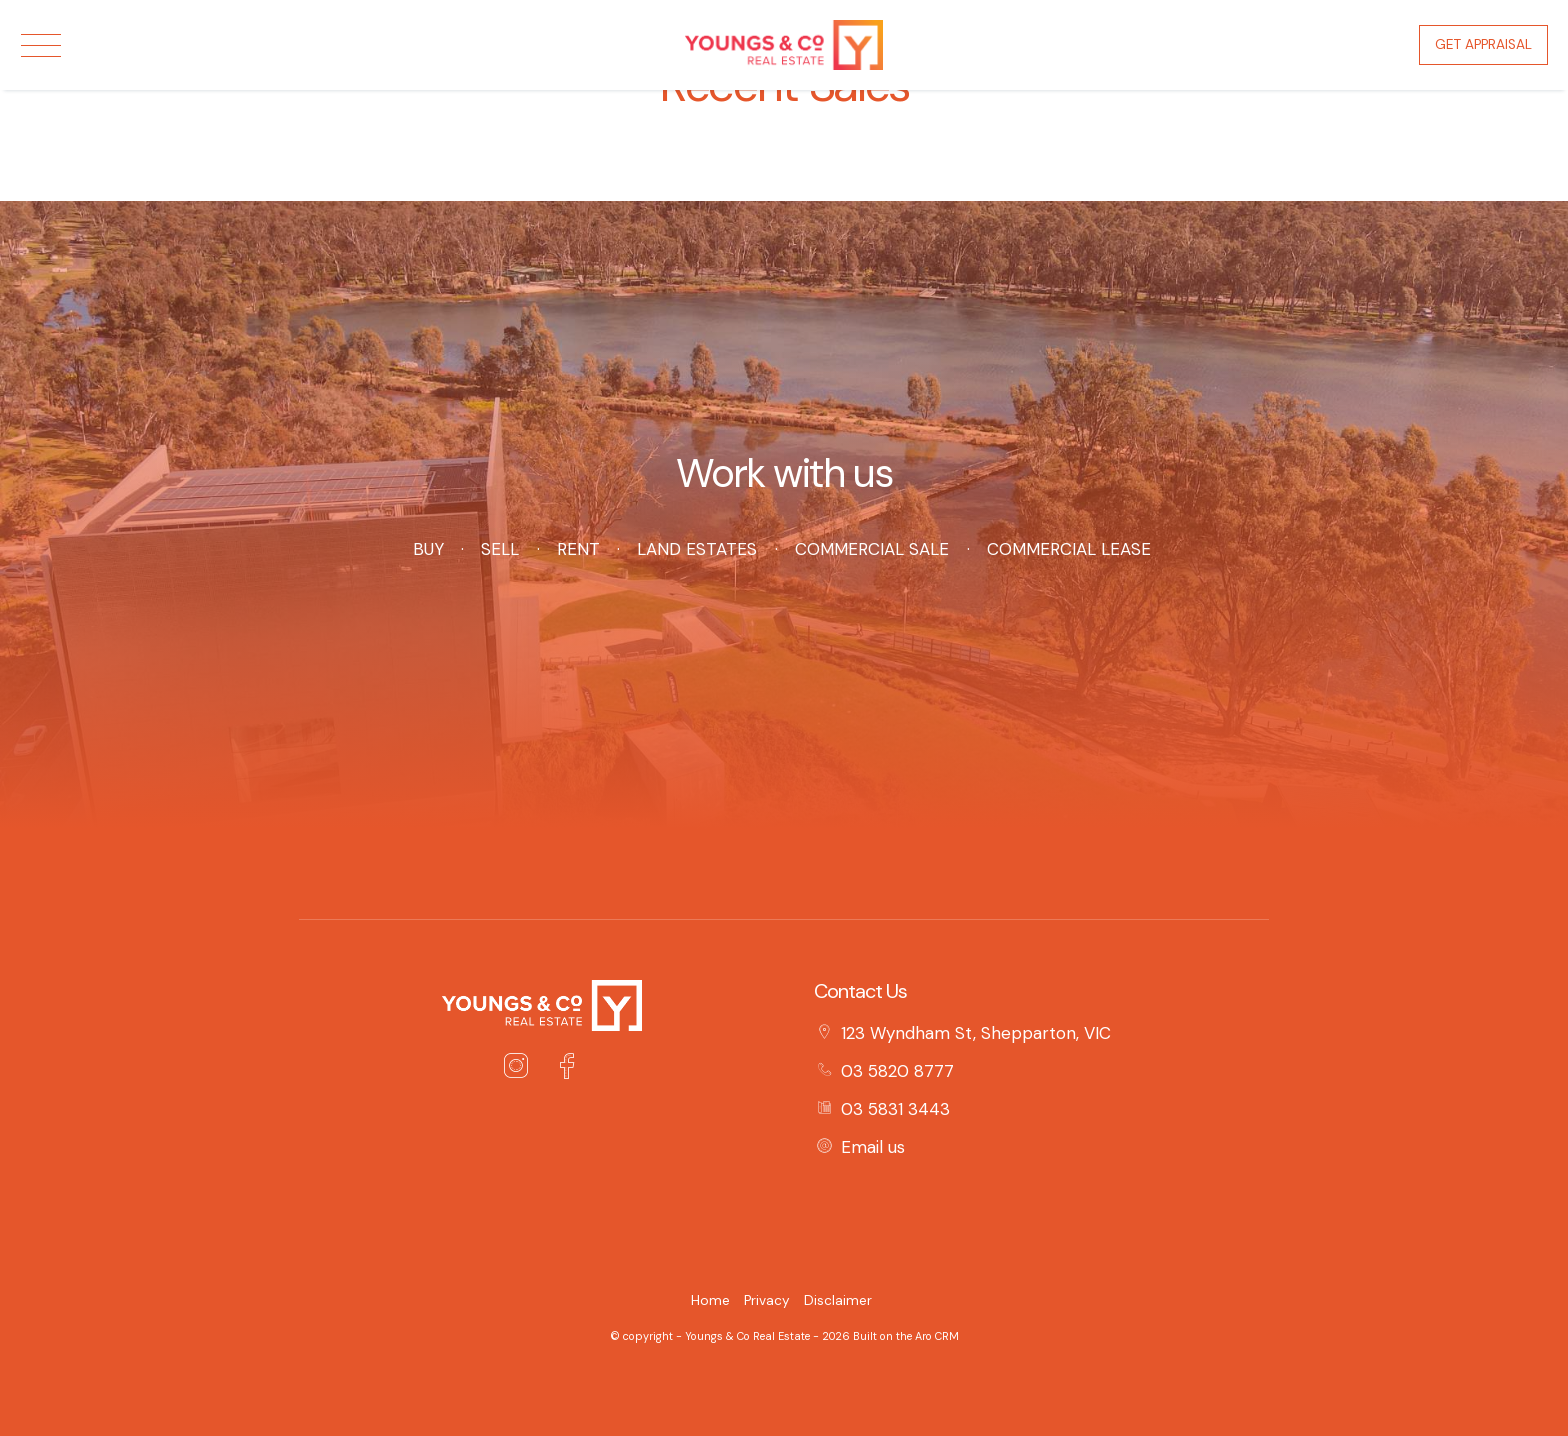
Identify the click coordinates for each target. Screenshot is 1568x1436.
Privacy (767, 1300)
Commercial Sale (872, 549)
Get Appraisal (1483, 44)
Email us (873, 1147)
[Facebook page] (566, 1069)
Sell (500, 549)
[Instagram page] (521, 1069)
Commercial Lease (1069, 549)
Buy (428, 549)
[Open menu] (41, 45)
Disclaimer (838, 1300)
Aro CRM (937, 1336)
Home (710, 1300)
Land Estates (697, 549)
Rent (578, 549)
